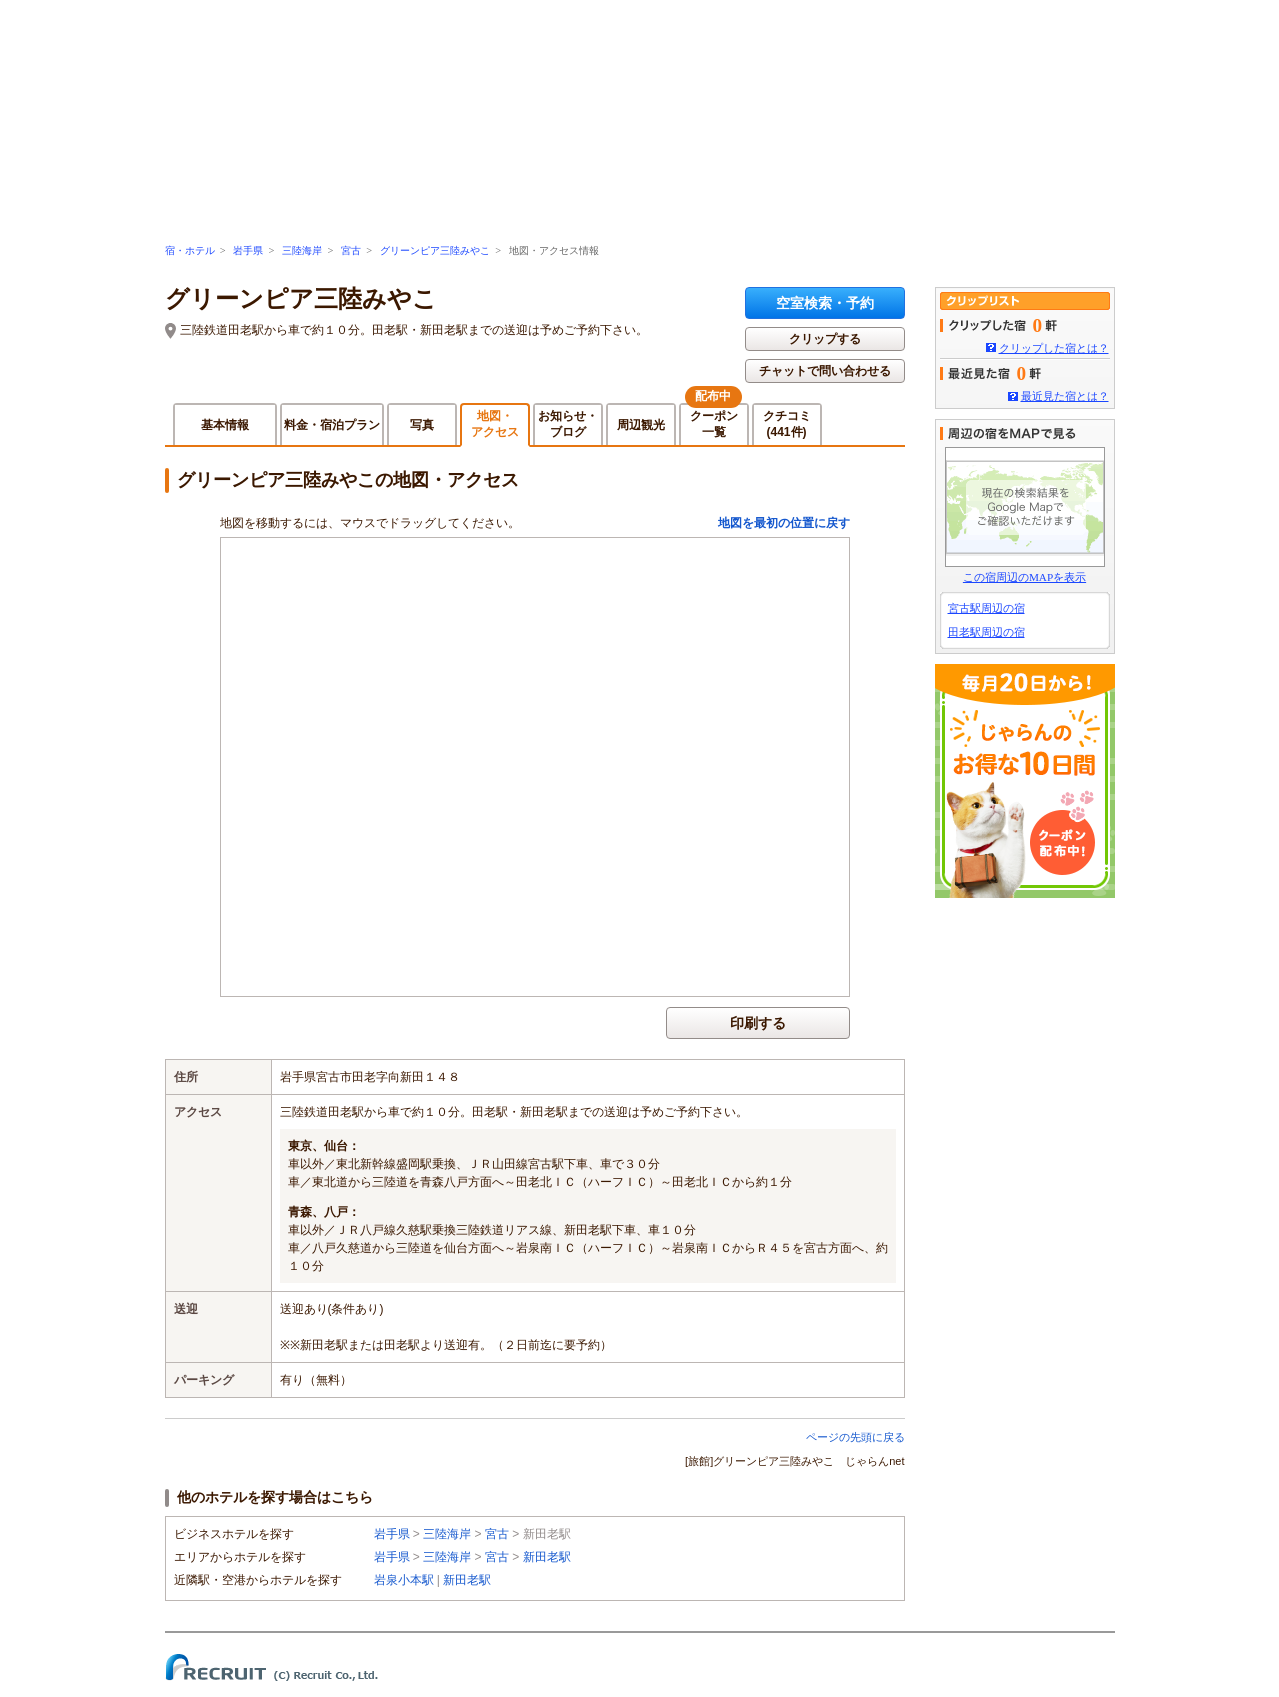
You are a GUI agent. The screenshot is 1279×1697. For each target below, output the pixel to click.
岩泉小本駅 (404, 1580)
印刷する (758, 1023)
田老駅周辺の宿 (986, 632)
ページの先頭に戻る (855, 1437)
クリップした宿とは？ (1054, 348)
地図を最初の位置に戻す (784, 523)
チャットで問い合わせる (825, 371)
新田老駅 (547, 1557)
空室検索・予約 (825, 303)
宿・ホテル (190, 250)
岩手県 (248, 250)
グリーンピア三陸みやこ (435, 250)
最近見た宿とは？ (1065, 396)
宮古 (351, 250)
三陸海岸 (302, 250)
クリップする (825, 339)
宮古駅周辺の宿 (986, 608)
